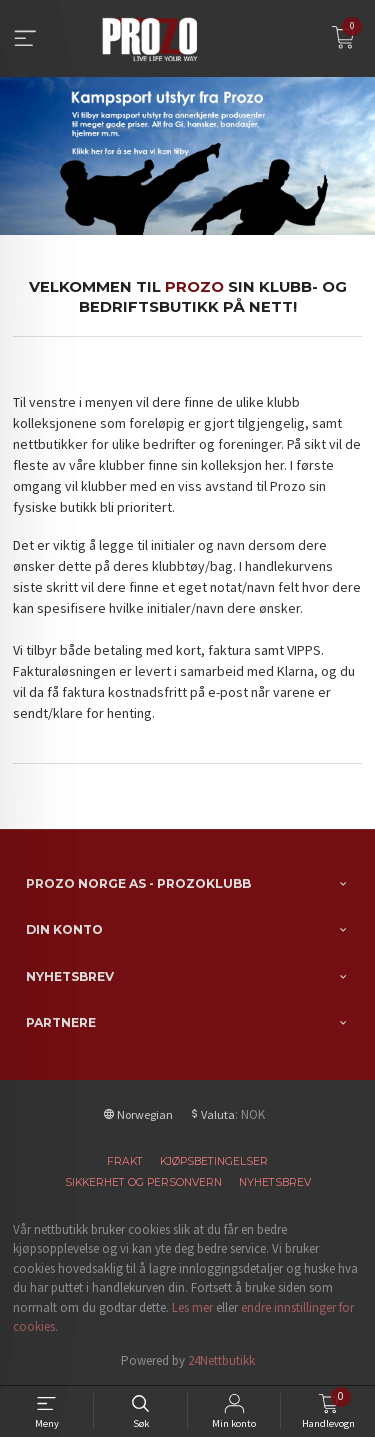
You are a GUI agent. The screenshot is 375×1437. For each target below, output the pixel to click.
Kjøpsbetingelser (214, 1161)
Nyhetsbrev (275, 1182)
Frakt (125, 1161)
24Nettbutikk (221, 1360)
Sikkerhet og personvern (143, 1182)
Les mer (192, 1307)
